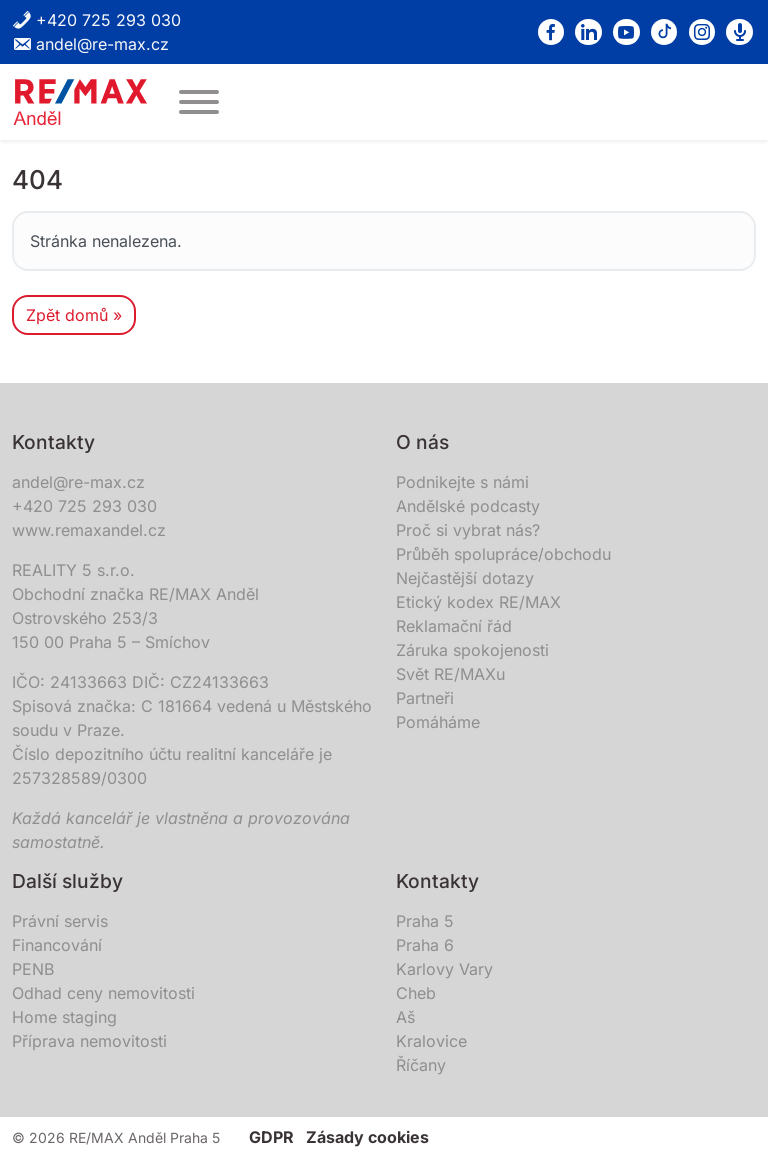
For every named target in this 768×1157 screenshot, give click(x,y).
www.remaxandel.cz (89, 530)
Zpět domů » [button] (74, 315)
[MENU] (199, 102)
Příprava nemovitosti (89, 1041)
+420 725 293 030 (96, 20)
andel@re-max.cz (90, 44)
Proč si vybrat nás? (468, 530)
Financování (57, 945)
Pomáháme (438, 722)
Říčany (421, 1065)
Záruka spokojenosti (472, 650)
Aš (405, 1017)
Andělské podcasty (468, 506)
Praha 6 (425, 945)
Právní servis (60, 921)
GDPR (271, 1137)
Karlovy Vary (444, 969)
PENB (33, 969)
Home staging (64, 1017)
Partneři (425, 698)
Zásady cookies (367, 1137)
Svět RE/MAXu (450, 674)
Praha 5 (425, 921)
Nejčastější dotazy (465, 578)
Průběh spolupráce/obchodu (503, 554)
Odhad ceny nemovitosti (103, 993)
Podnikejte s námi (462, 482)
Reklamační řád (454, 626)
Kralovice (431, 1041)
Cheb (416, 993)
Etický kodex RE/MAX (478, 602)
